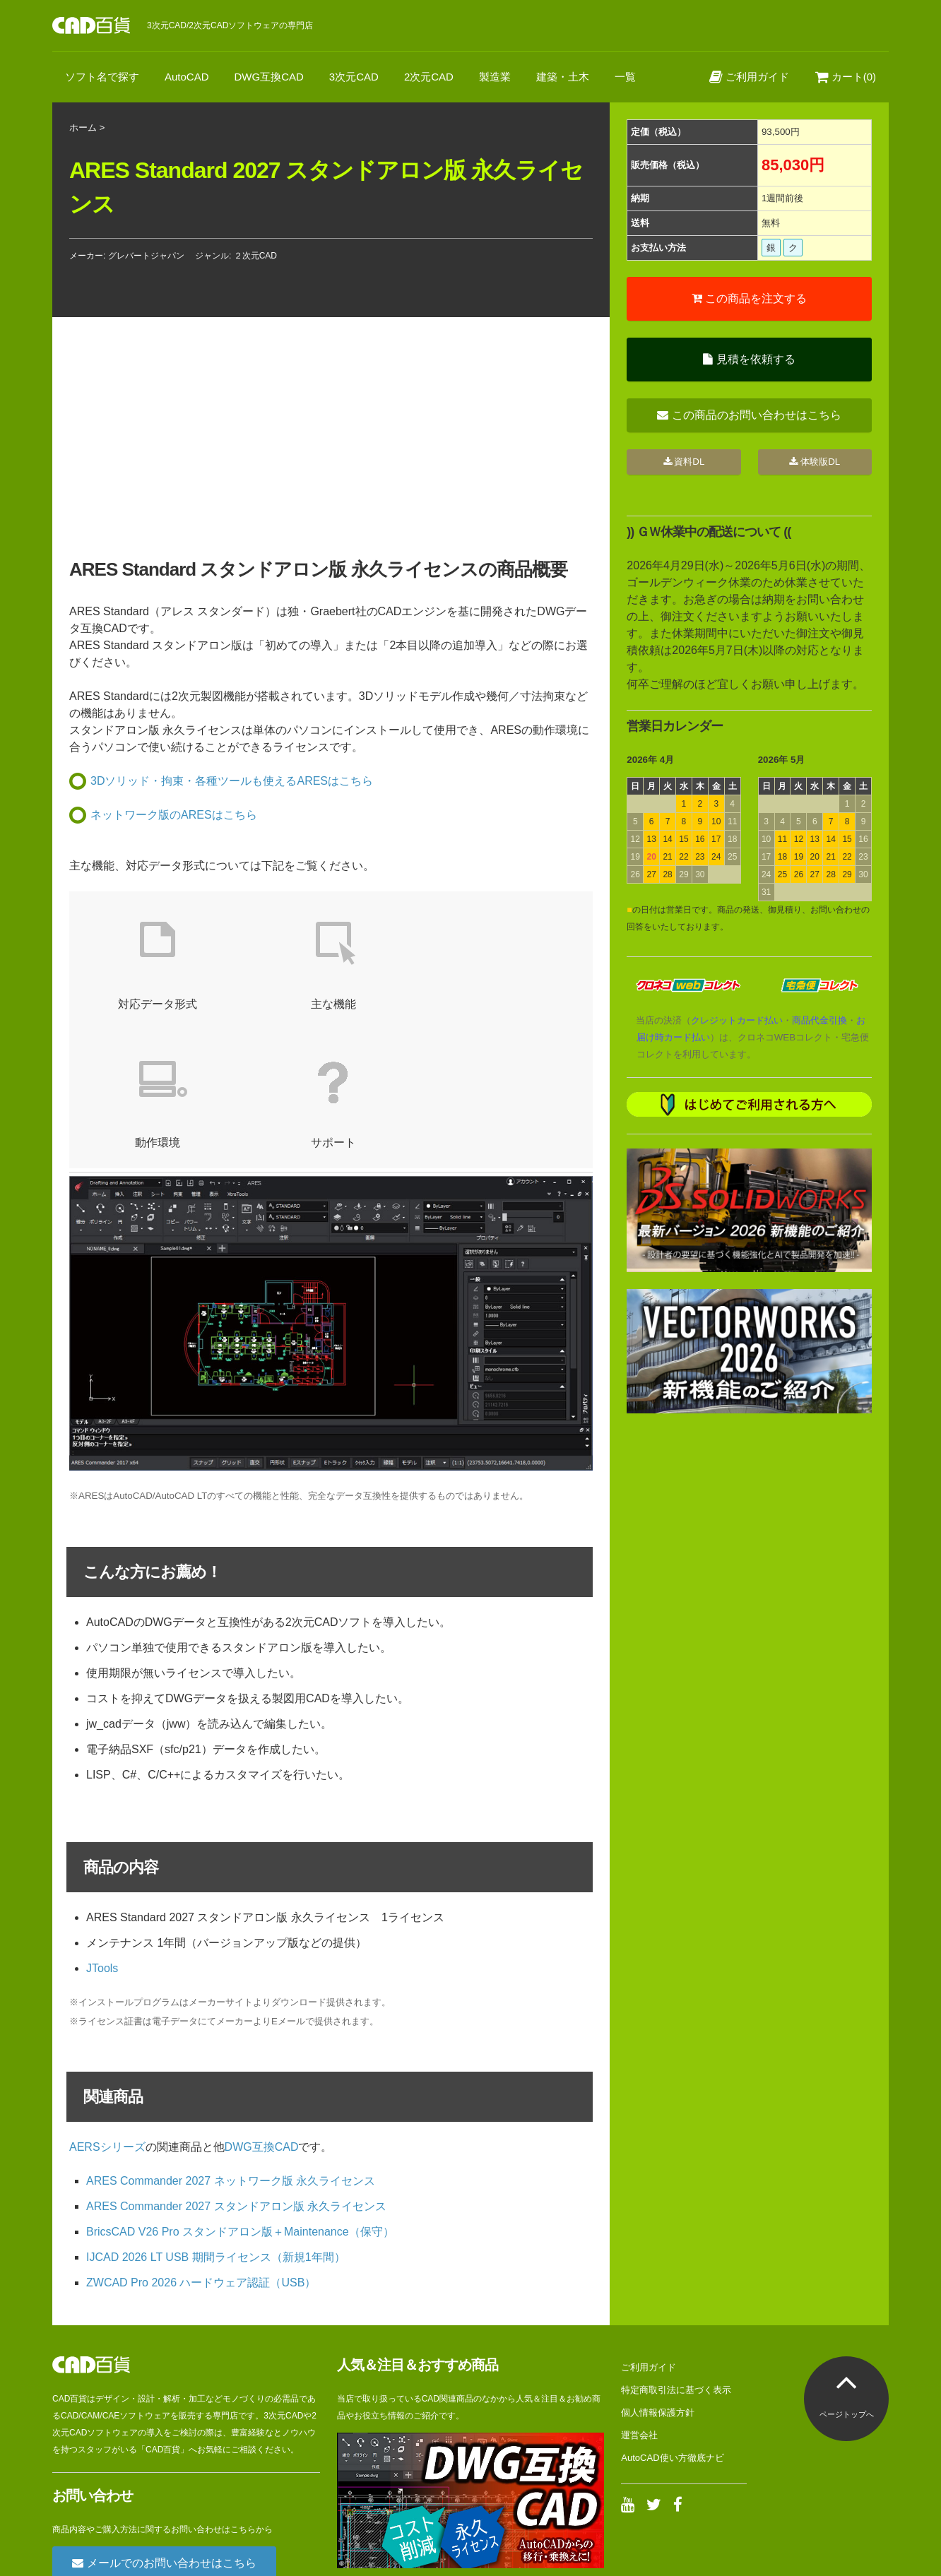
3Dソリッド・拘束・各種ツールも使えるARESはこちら (231, 781)
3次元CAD (354, 77)
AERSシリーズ (107, 2008)
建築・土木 (562, 77)
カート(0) (846, 77)
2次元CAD (429, 77)
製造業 (495, 77)
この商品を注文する (749, 298)
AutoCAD (187, 77)
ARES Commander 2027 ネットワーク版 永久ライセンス (230, 2042)
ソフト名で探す (102, 77)
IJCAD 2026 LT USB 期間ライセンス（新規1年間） (215, 2119)
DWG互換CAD (269, 77)
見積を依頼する (749, 359)
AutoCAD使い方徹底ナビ (672, 2319)
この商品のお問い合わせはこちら (749, 415)
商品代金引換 (819, 1020)
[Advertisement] (749, 1529)
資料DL (684, 461)
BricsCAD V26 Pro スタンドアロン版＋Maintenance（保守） (240, 2093)
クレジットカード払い (737, 1020)
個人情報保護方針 (657, 2274)
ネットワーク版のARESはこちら (173, 815)
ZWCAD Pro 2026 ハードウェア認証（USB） (201, 2144)
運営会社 (639, 2296)
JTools (102, 1830)
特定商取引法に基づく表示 (676, 2251)
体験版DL (814, 461)
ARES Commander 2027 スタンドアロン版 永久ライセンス (236, 2068)
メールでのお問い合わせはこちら (164, 2424)
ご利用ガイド (749, 77)
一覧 (625, 77)
